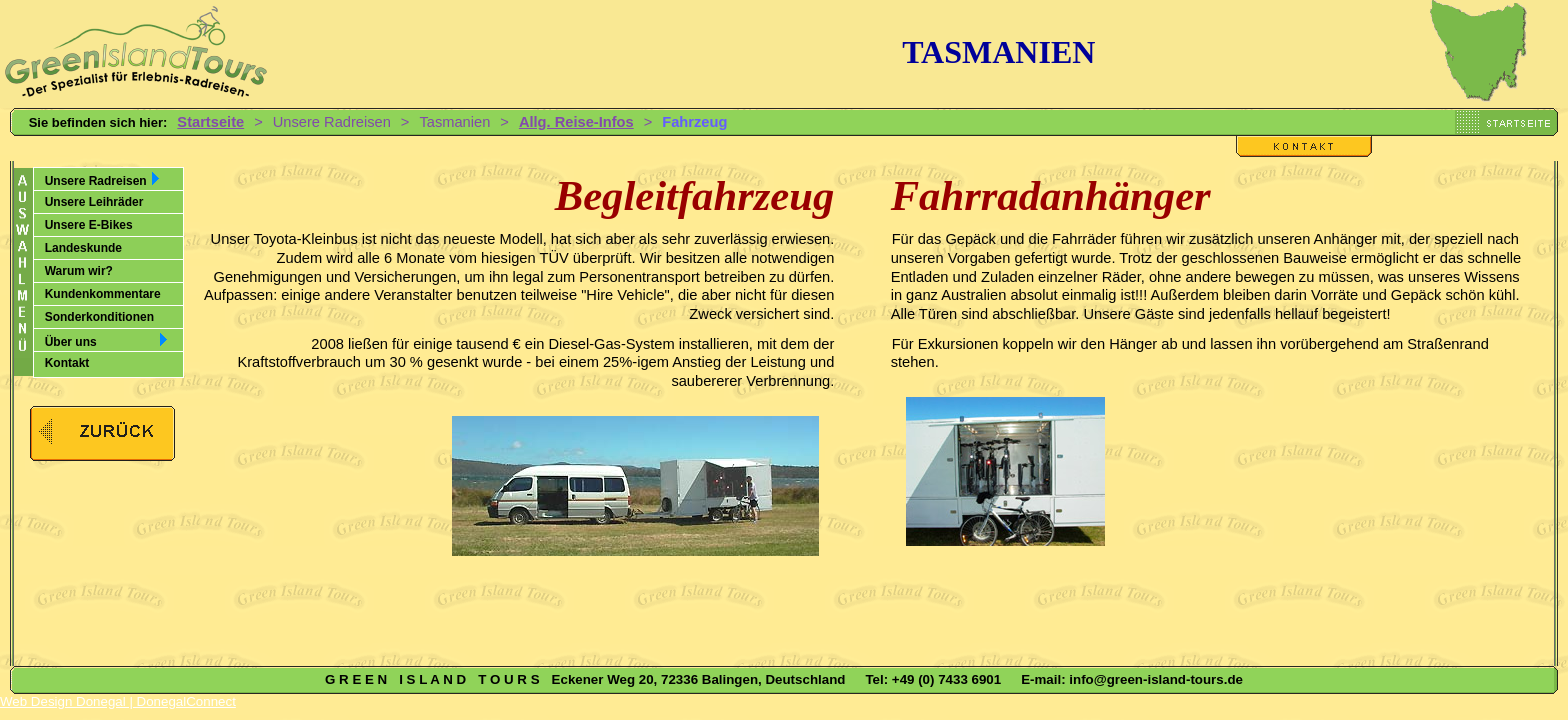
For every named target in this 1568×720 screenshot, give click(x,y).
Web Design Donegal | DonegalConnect (118, 701)
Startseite (210, 122)
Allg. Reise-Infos (576, 122)
